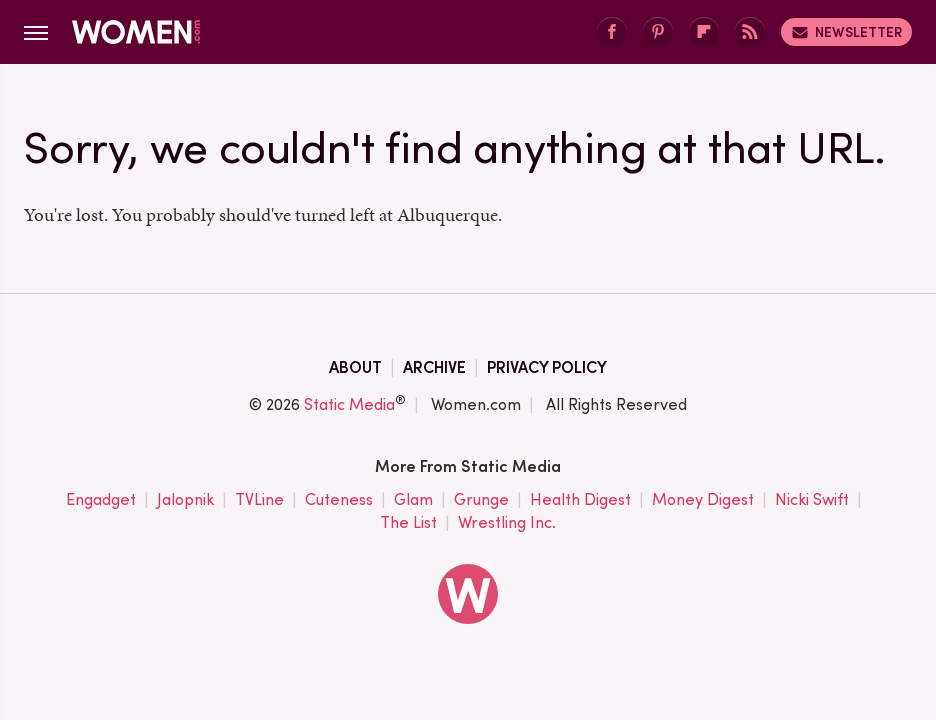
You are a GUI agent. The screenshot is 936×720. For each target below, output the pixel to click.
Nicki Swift (812, 500)
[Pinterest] (658, 32)
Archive (434, 367)
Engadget (101, 500)
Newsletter (846, 32)
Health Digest (580, 500)
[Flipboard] (704, 32)
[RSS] (750, 32)
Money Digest (703, 500)
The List (408, 523)
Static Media (349, 404)
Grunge (481, 500)
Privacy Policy (547, 367)
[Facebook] (612, 32)
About (355, 367)
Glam (413, 500)
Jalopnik (185, 500)
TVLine (259, 500)
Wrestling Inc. (507, 523)
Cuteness (339, 500)
